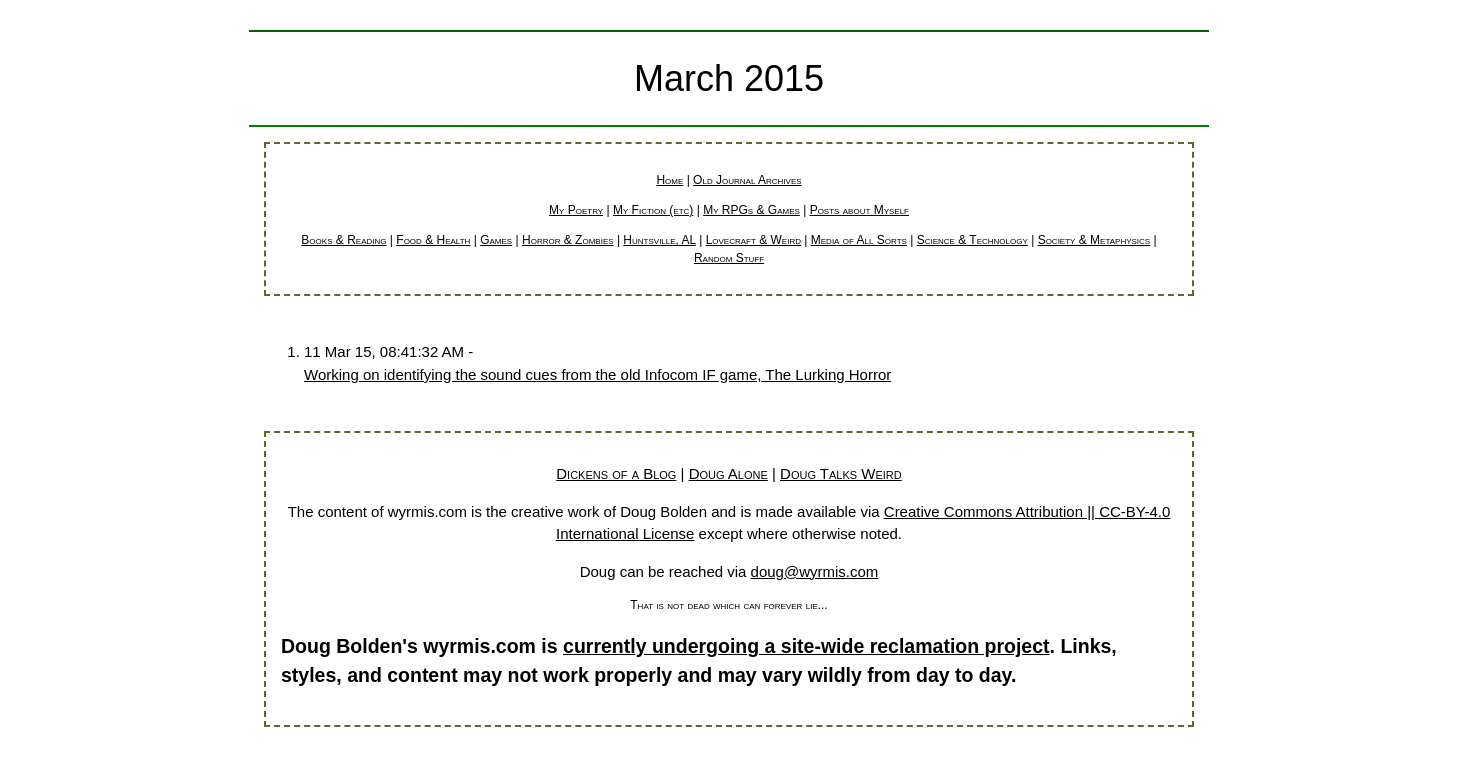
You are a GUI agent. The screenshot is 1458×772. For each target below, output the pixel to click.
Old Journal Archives (747, 180)
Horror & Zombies (568, 240)
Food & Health (433, 240)
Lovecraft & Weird (753, 240)
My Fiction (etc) (653, 210)
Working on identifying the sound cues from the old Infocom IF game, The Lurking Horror (597, 374)
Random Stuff (729, 258)
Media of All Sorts (859, 240)
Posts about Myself (859, 210)
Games (496, 240)
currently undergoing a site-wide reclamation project (806, 646)
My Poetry (576, 210)
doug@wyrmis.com (815, 571)
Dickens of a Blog (616, 473)
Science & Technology (972, 240)
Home (669, 180)
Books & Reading (343, 240)
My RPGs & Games (751, 210)
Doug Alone (728, 473)
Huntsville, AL (659, 240)
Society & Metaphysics (1094, 240)
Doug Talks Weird (841, 473)
